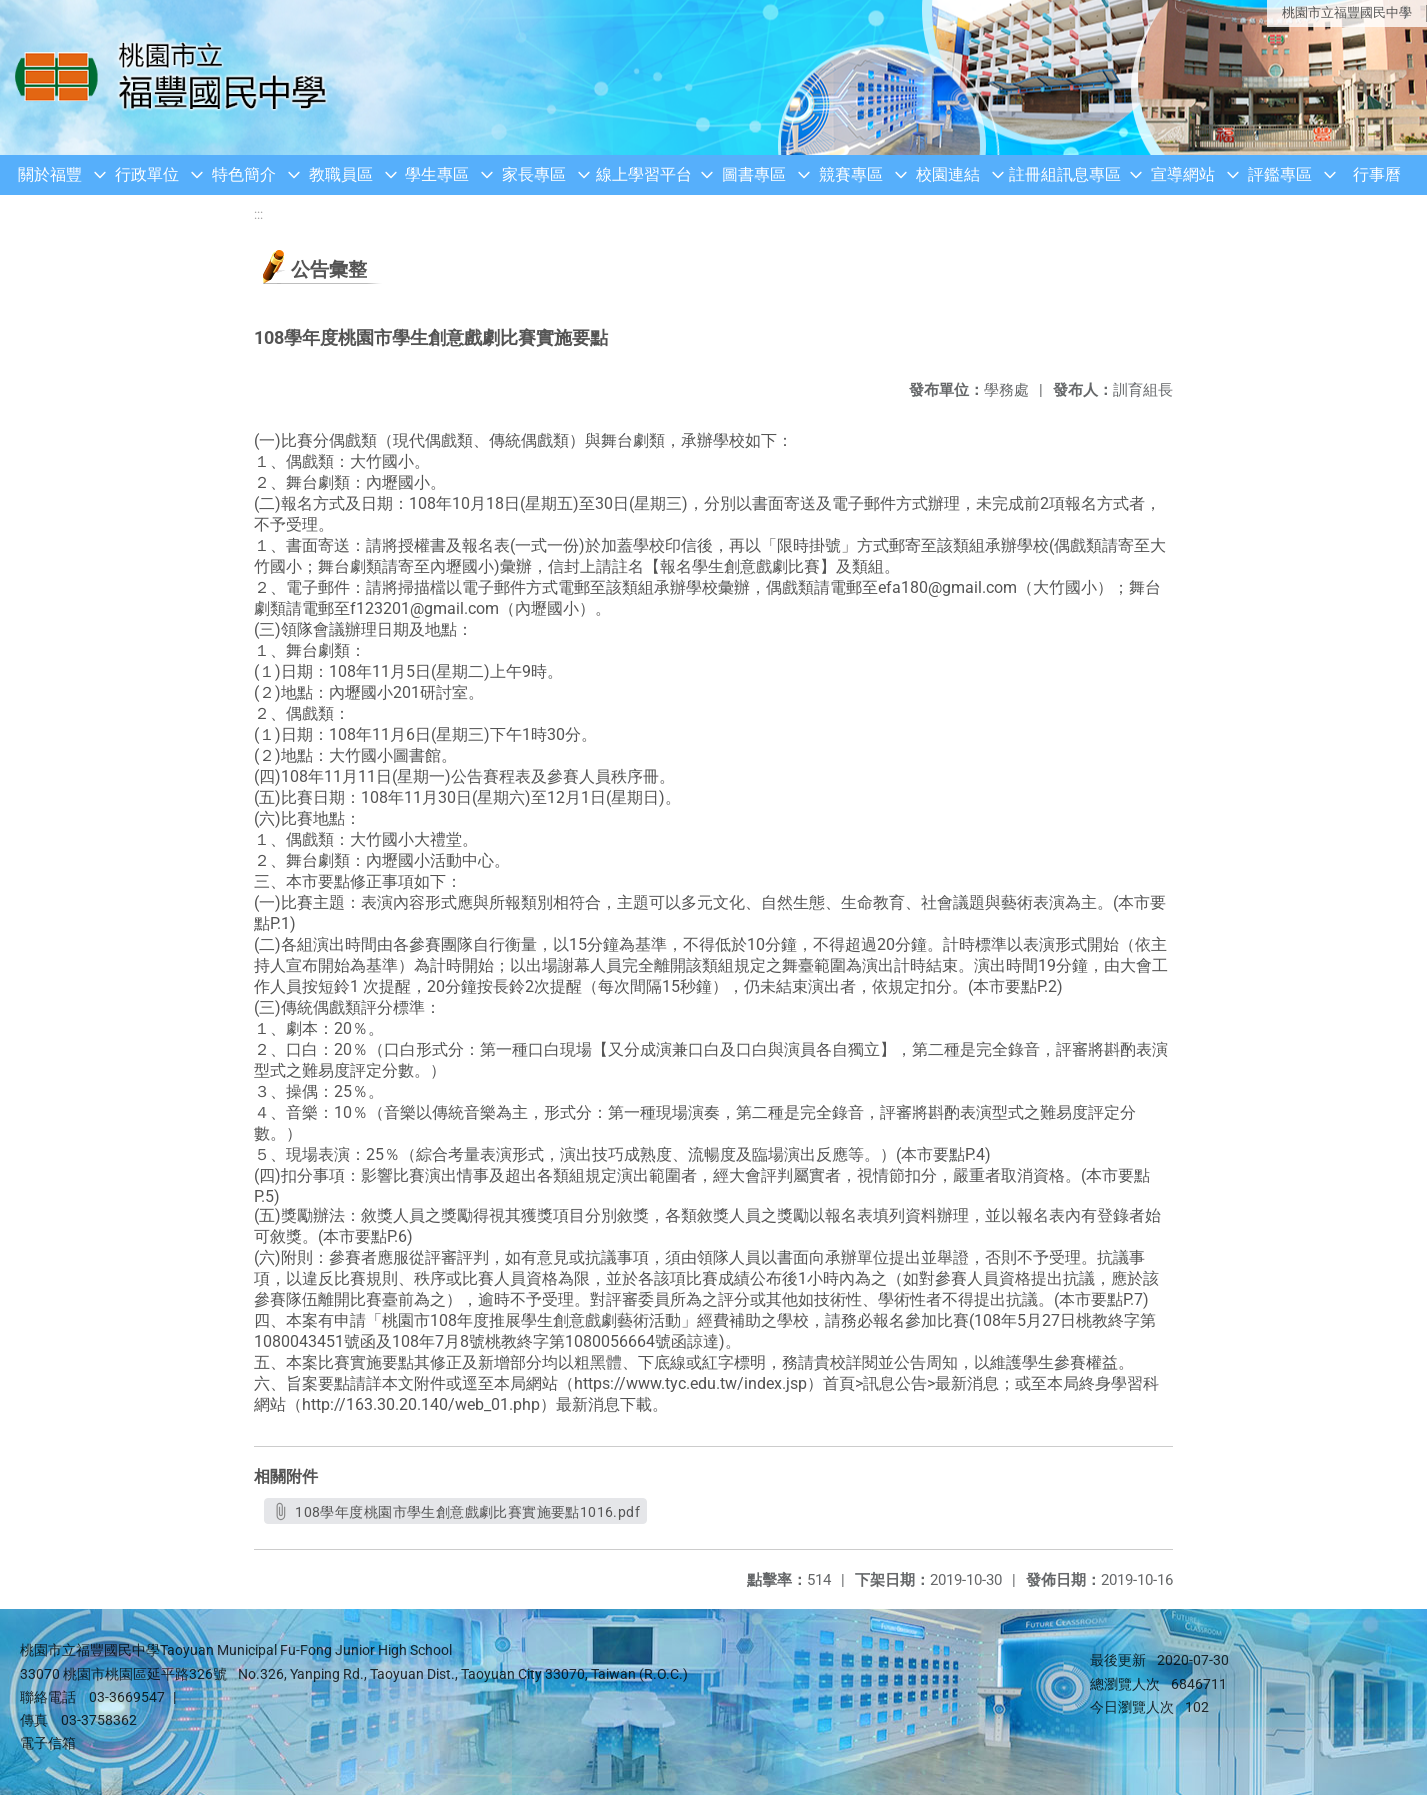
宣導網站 (1183, 174)
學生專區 (437, 174)
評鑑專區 (1280, 174)
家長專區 (534, 174)
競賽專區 (851, 174)
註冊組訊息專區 (1065, 174)
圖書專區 (754, 174)
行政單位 (147, 174)
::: (258, 214)
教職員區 (341, 174)
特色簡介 (244, 174)
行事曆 (1377, 174)
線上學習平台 (644, 174)
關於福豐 (50, 174)
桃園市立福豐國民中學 (1347, 12)
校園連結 (948, 174)
